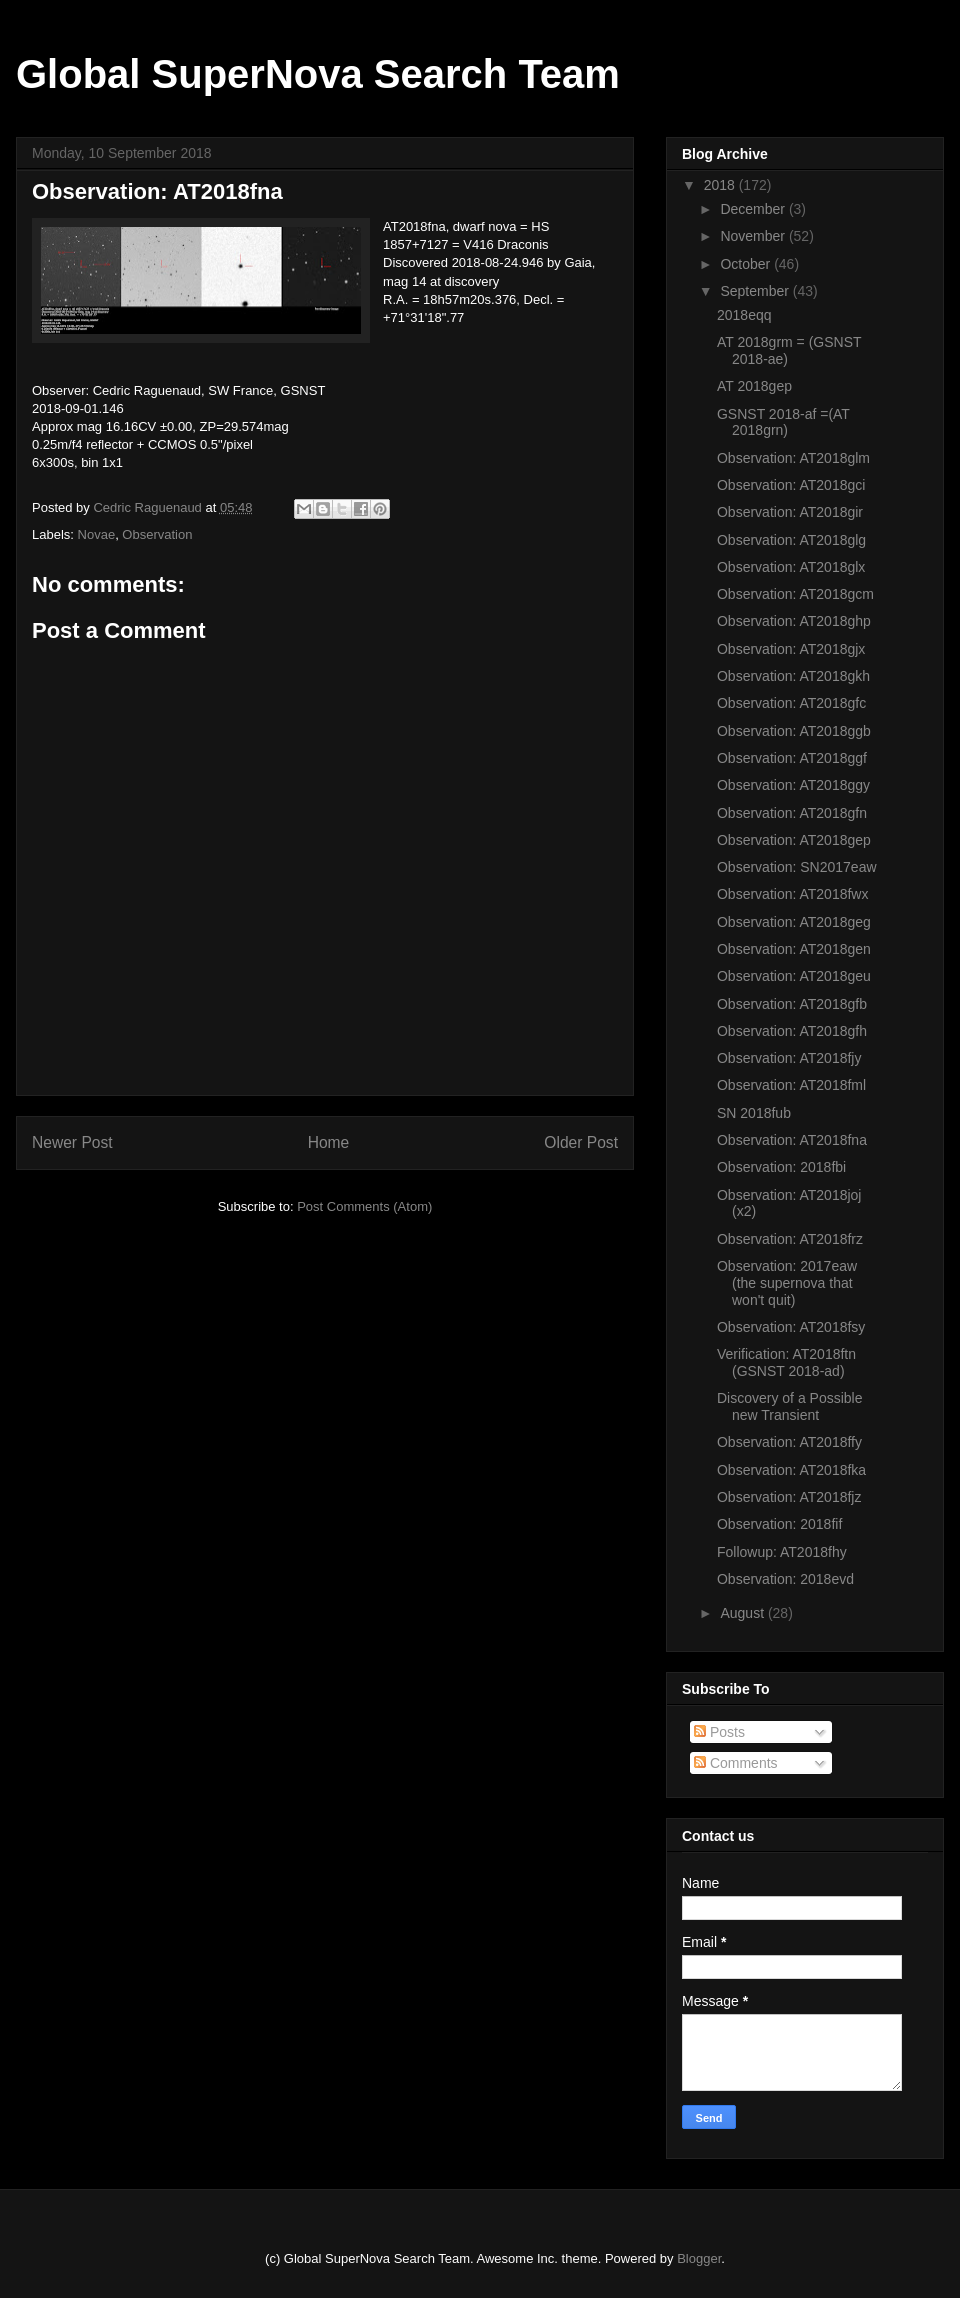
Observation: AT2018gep (794, 840)
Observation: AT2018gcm (795, 594)
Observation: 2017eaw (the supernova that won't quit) (787, 1283)
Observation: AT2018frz (790, 1239)
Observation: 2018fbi (781, 1167)
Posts (719, 1732)
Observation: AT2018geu (794, 976)
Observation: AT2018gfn (792, 813)
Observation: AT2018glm (793, 458)
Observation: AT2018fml (791, 1085)
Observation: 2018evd (785, 1579)
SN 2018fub (754, 1113)
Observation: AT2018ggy (793, 785)
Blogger (699, 2258)
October (747, 264)
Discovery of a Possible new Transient (790, 1406)
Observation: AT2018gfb (792, 1004)
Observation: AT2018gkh (793, 676)
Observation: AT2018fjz (789, 1497)
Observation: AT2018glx (791, 567)
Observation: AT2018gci (791, 485)
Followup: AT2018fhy (782, 1552)
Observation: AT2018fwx (792, 894)
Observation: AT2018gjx (791, 649)
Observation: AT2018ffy (789, 1442)
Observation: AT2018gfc (791, 703)
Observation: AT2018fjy (789, 1058)
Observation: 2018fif (779, 1524)
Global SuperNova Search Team (318, 74)
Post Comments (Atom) (364, 1206)
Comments (736, 1763)
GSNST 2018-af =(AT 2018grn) (783, 422)
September (756, 291)
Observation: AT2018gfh (792, 1031)
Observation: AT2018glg (791, 540)
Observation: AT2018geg (794, 922)
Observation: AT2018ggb (794, 731)
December (754, 209)
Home (329, 1142)
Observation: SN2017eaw (797, 867)
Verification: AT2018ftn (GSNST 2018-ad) (786, 1362)
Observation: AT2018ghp (794, 621)
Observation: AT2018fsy (791, 1327)
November (754, 236)
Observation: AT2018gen (794, 949)
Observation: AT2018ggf (792, 758)
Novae (97, 534)
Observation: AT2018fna (792, 1140)
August (743, 1613)
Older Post (581, 1142)
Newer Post (72, 1142)
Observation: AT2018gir (790, 512)
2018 (721, 185)
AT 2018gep (754, 386)
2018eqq (744, 315)
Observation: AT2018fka (791, 1470)
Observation (157, 534)
